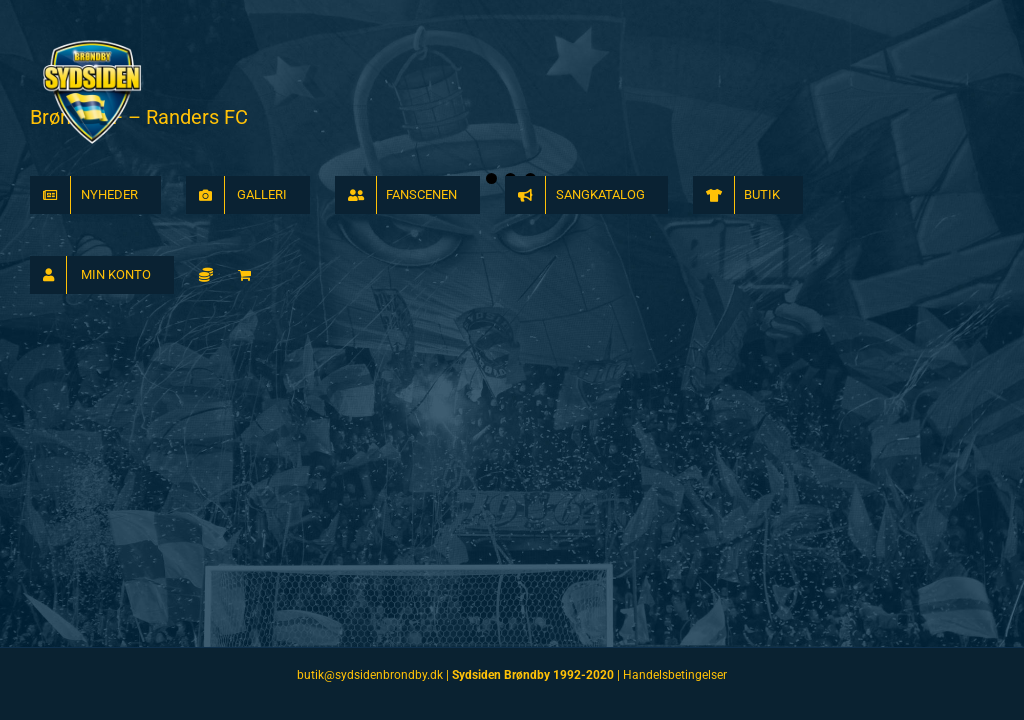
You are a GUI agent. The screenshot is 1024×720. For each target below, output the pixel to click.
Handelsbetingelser (675, 675)
